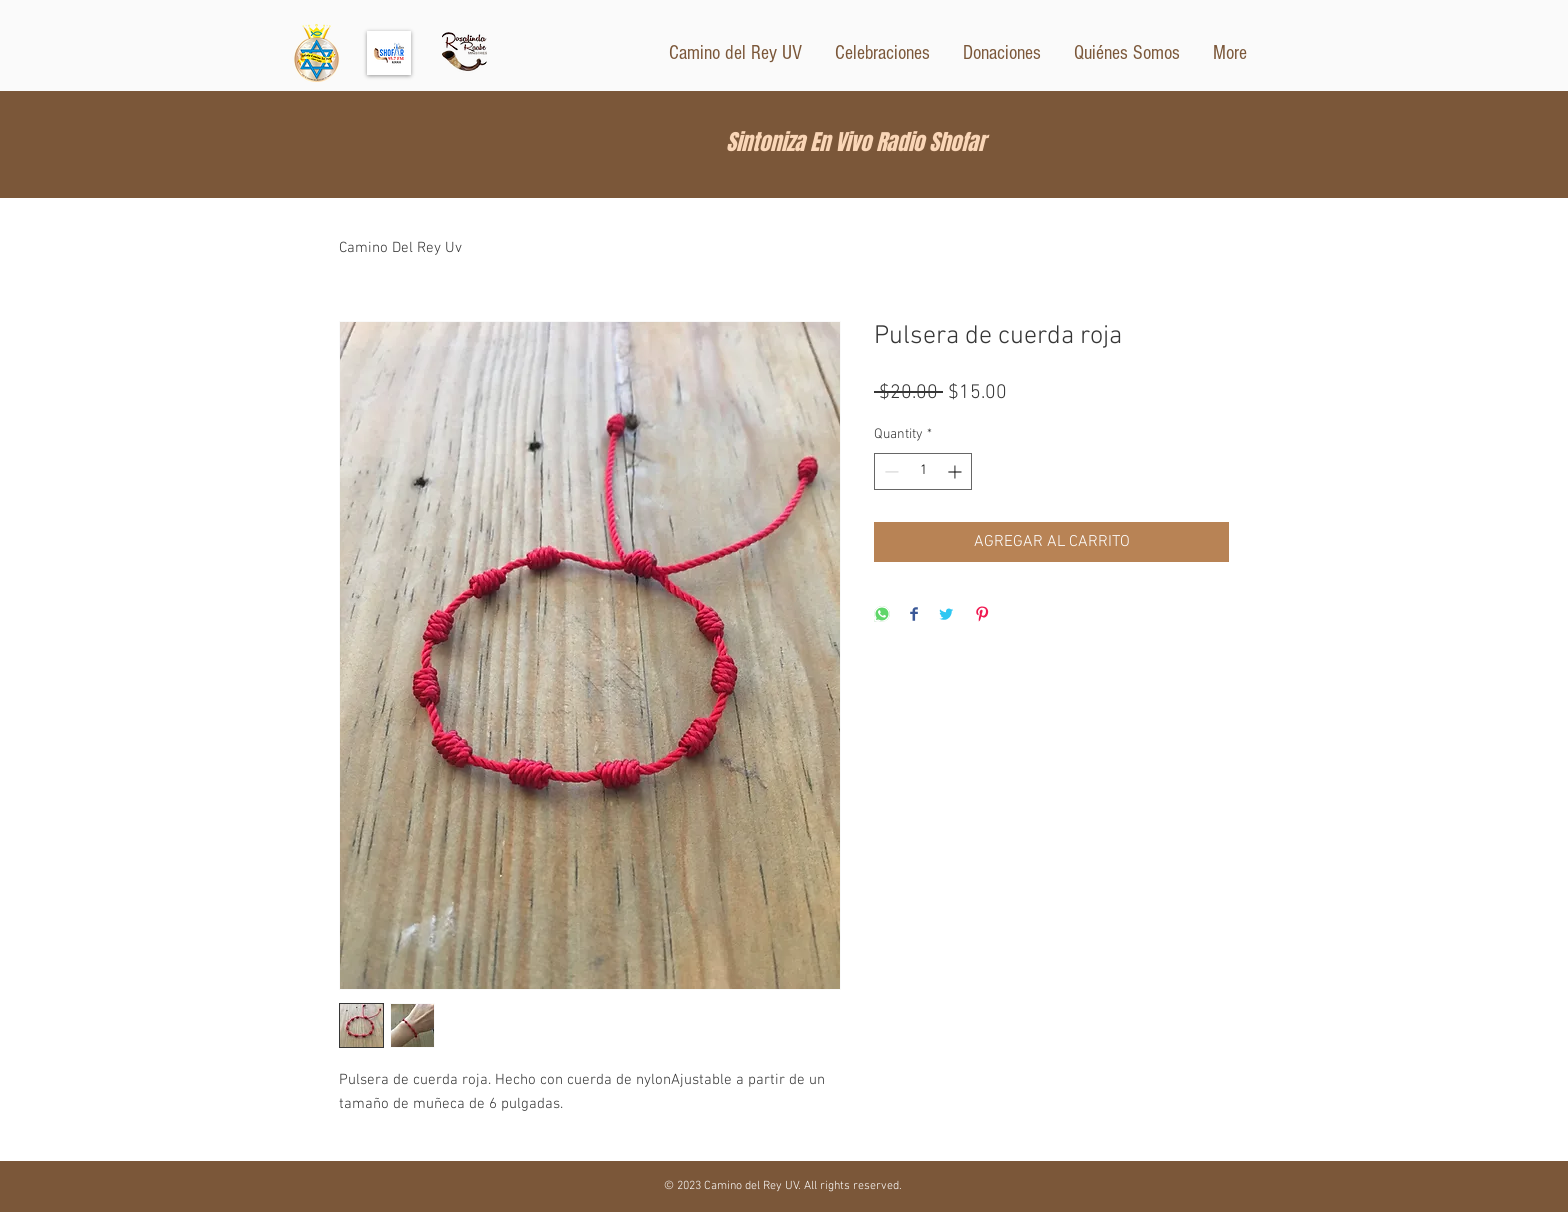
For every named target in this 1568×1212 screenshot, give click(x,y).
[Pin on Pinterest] (982, 615)
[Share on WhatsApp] (882, 615)
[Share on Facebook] (914, 615)
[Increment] (956, 471)
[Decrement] (889, 471)
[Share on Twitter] (946, 615)
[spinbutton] (923, 471)
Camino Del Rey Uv (400, 248)
